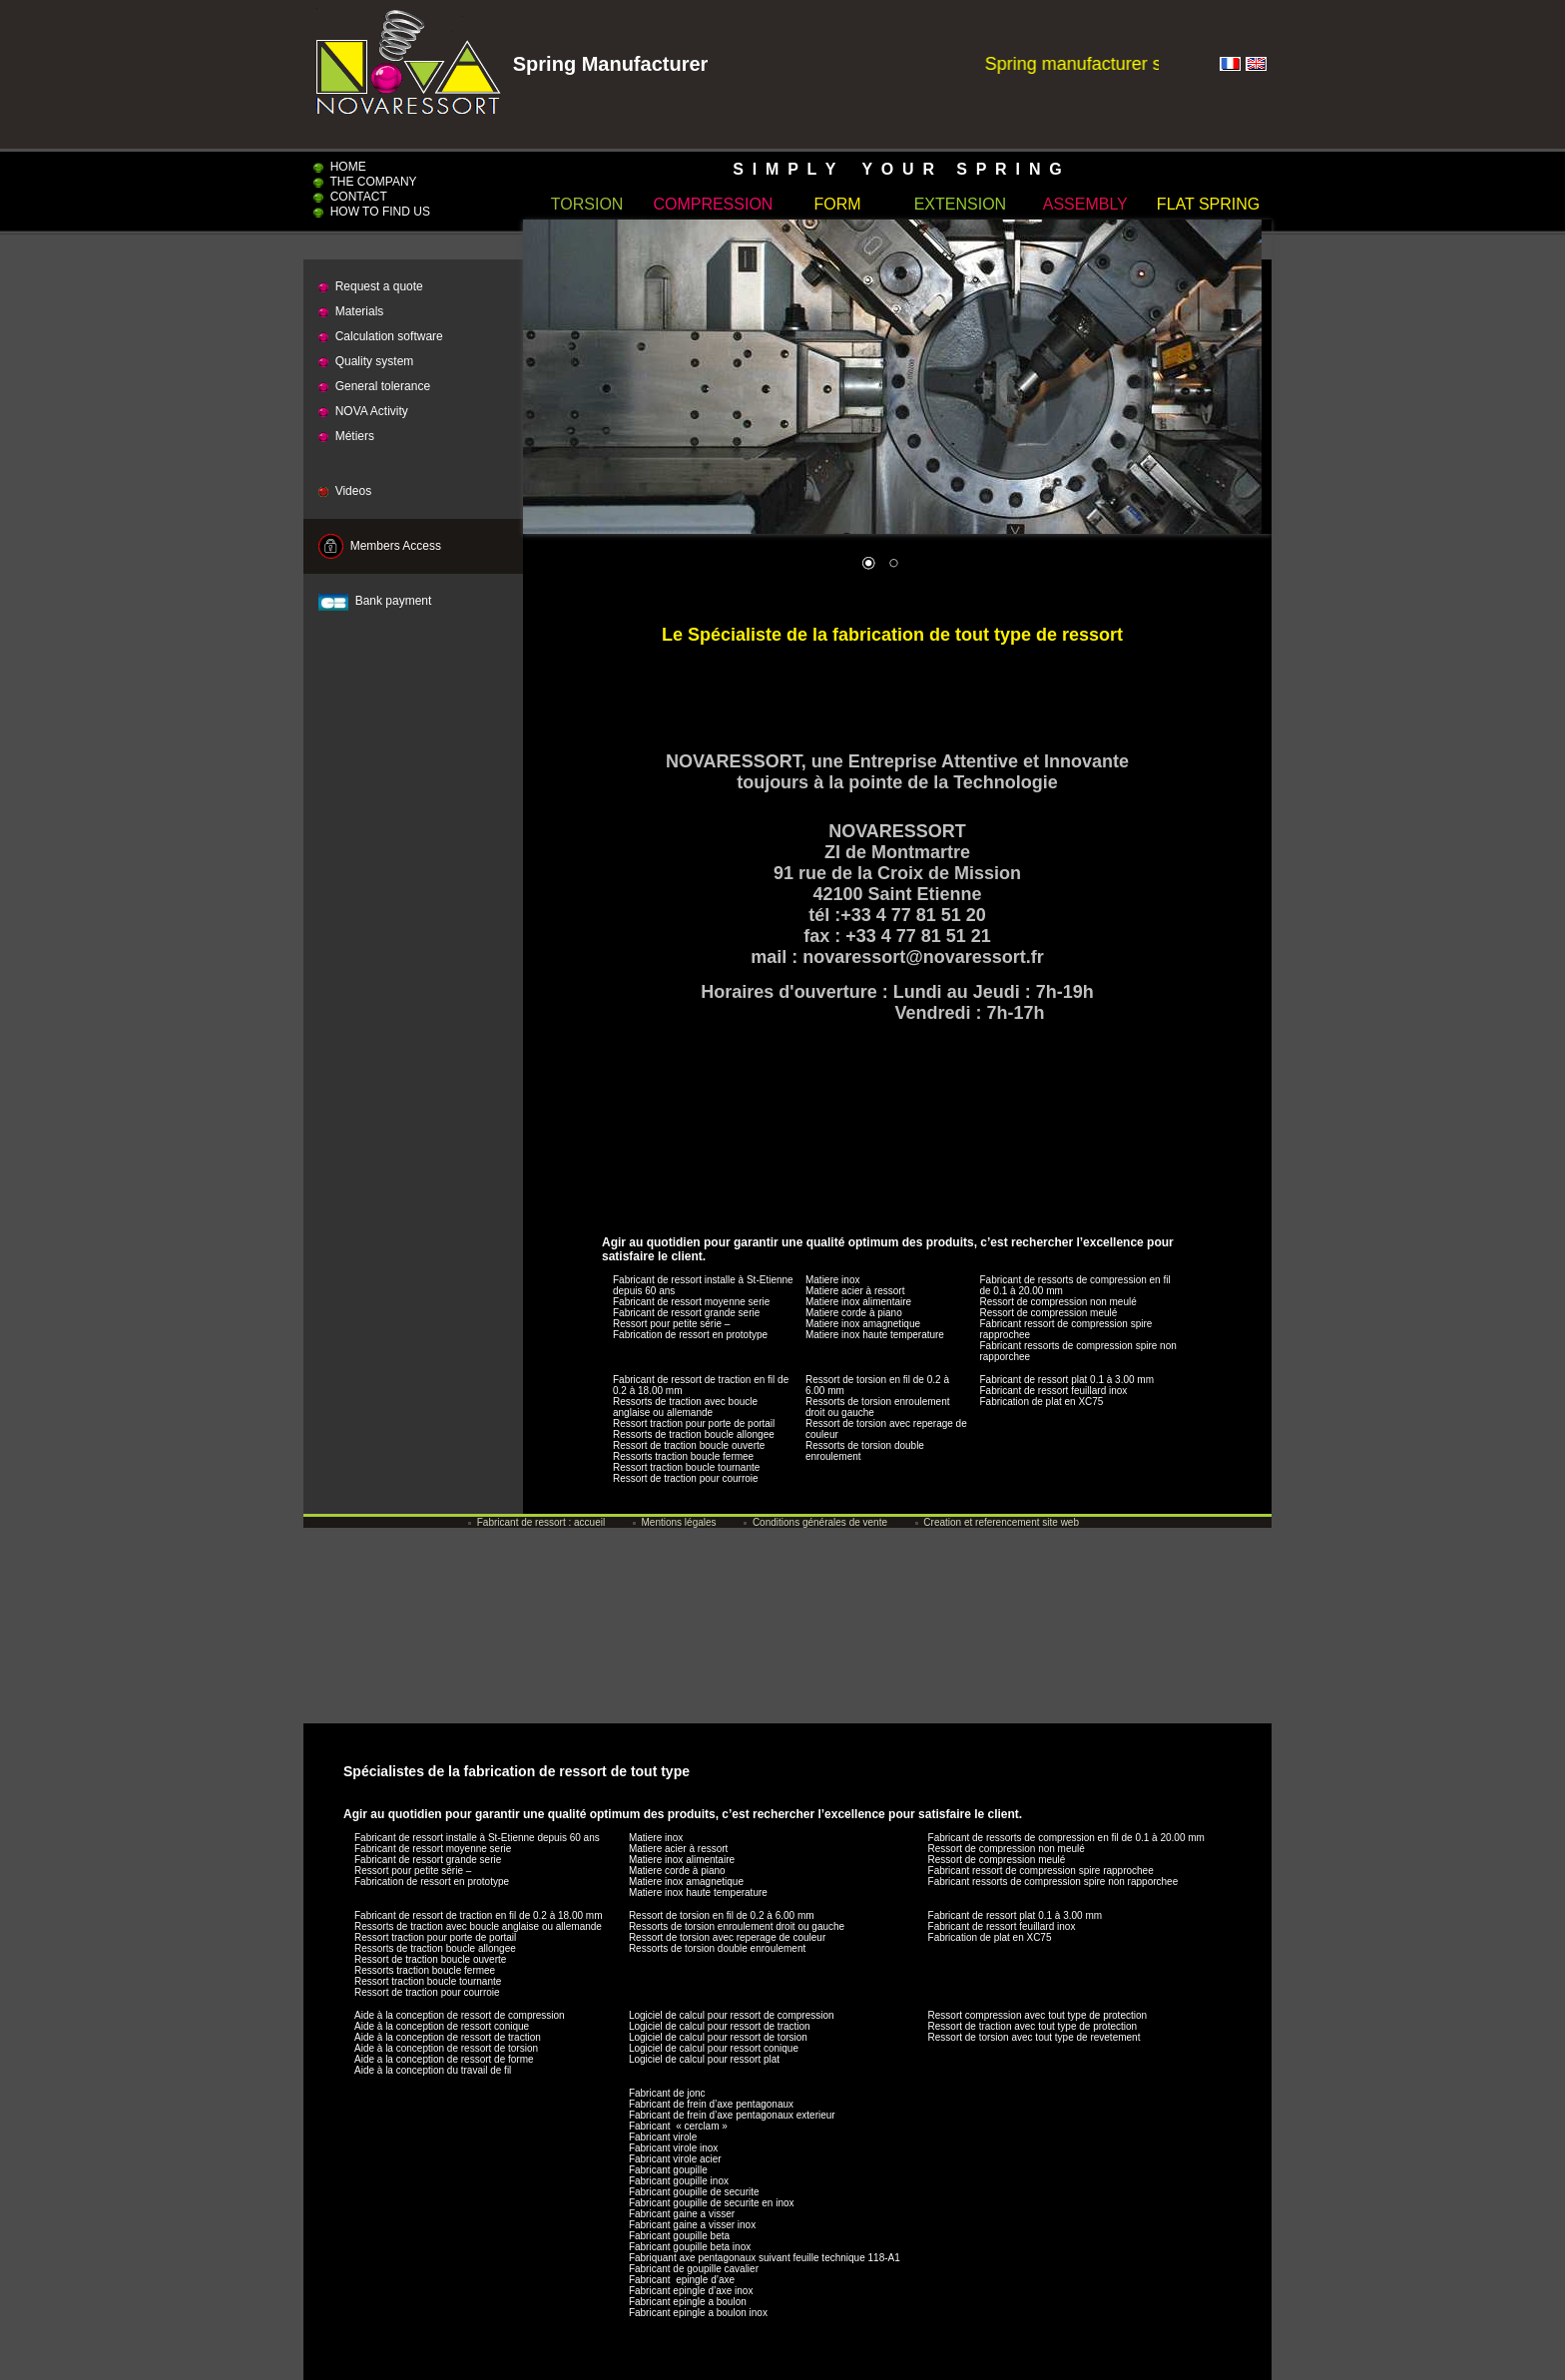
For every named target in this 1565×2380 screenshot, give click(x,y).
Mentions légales (675, 1522)
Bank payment (374, 601)
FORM (837, 204)
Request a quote (370, 286)
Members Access (379, 546)
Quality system (365, 361)
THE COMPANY (365, 182)
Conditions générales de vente (815, 1522)
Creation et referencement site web (997, 1522)
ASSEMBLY (1085, 204)
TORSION (587, 204)
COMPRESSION (713, 204)
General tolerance (374, 386)
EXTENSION (960, 204)
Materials (350, 311)
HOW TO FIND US (371, 212)
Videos (344, 491)
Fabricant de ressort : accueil (536, 1522)
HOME (339, 167)
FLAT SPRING (1208, 204)
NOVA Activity (363, 411)
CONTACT (350, 197)
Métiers (346, 436)
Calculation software (380, 336)
